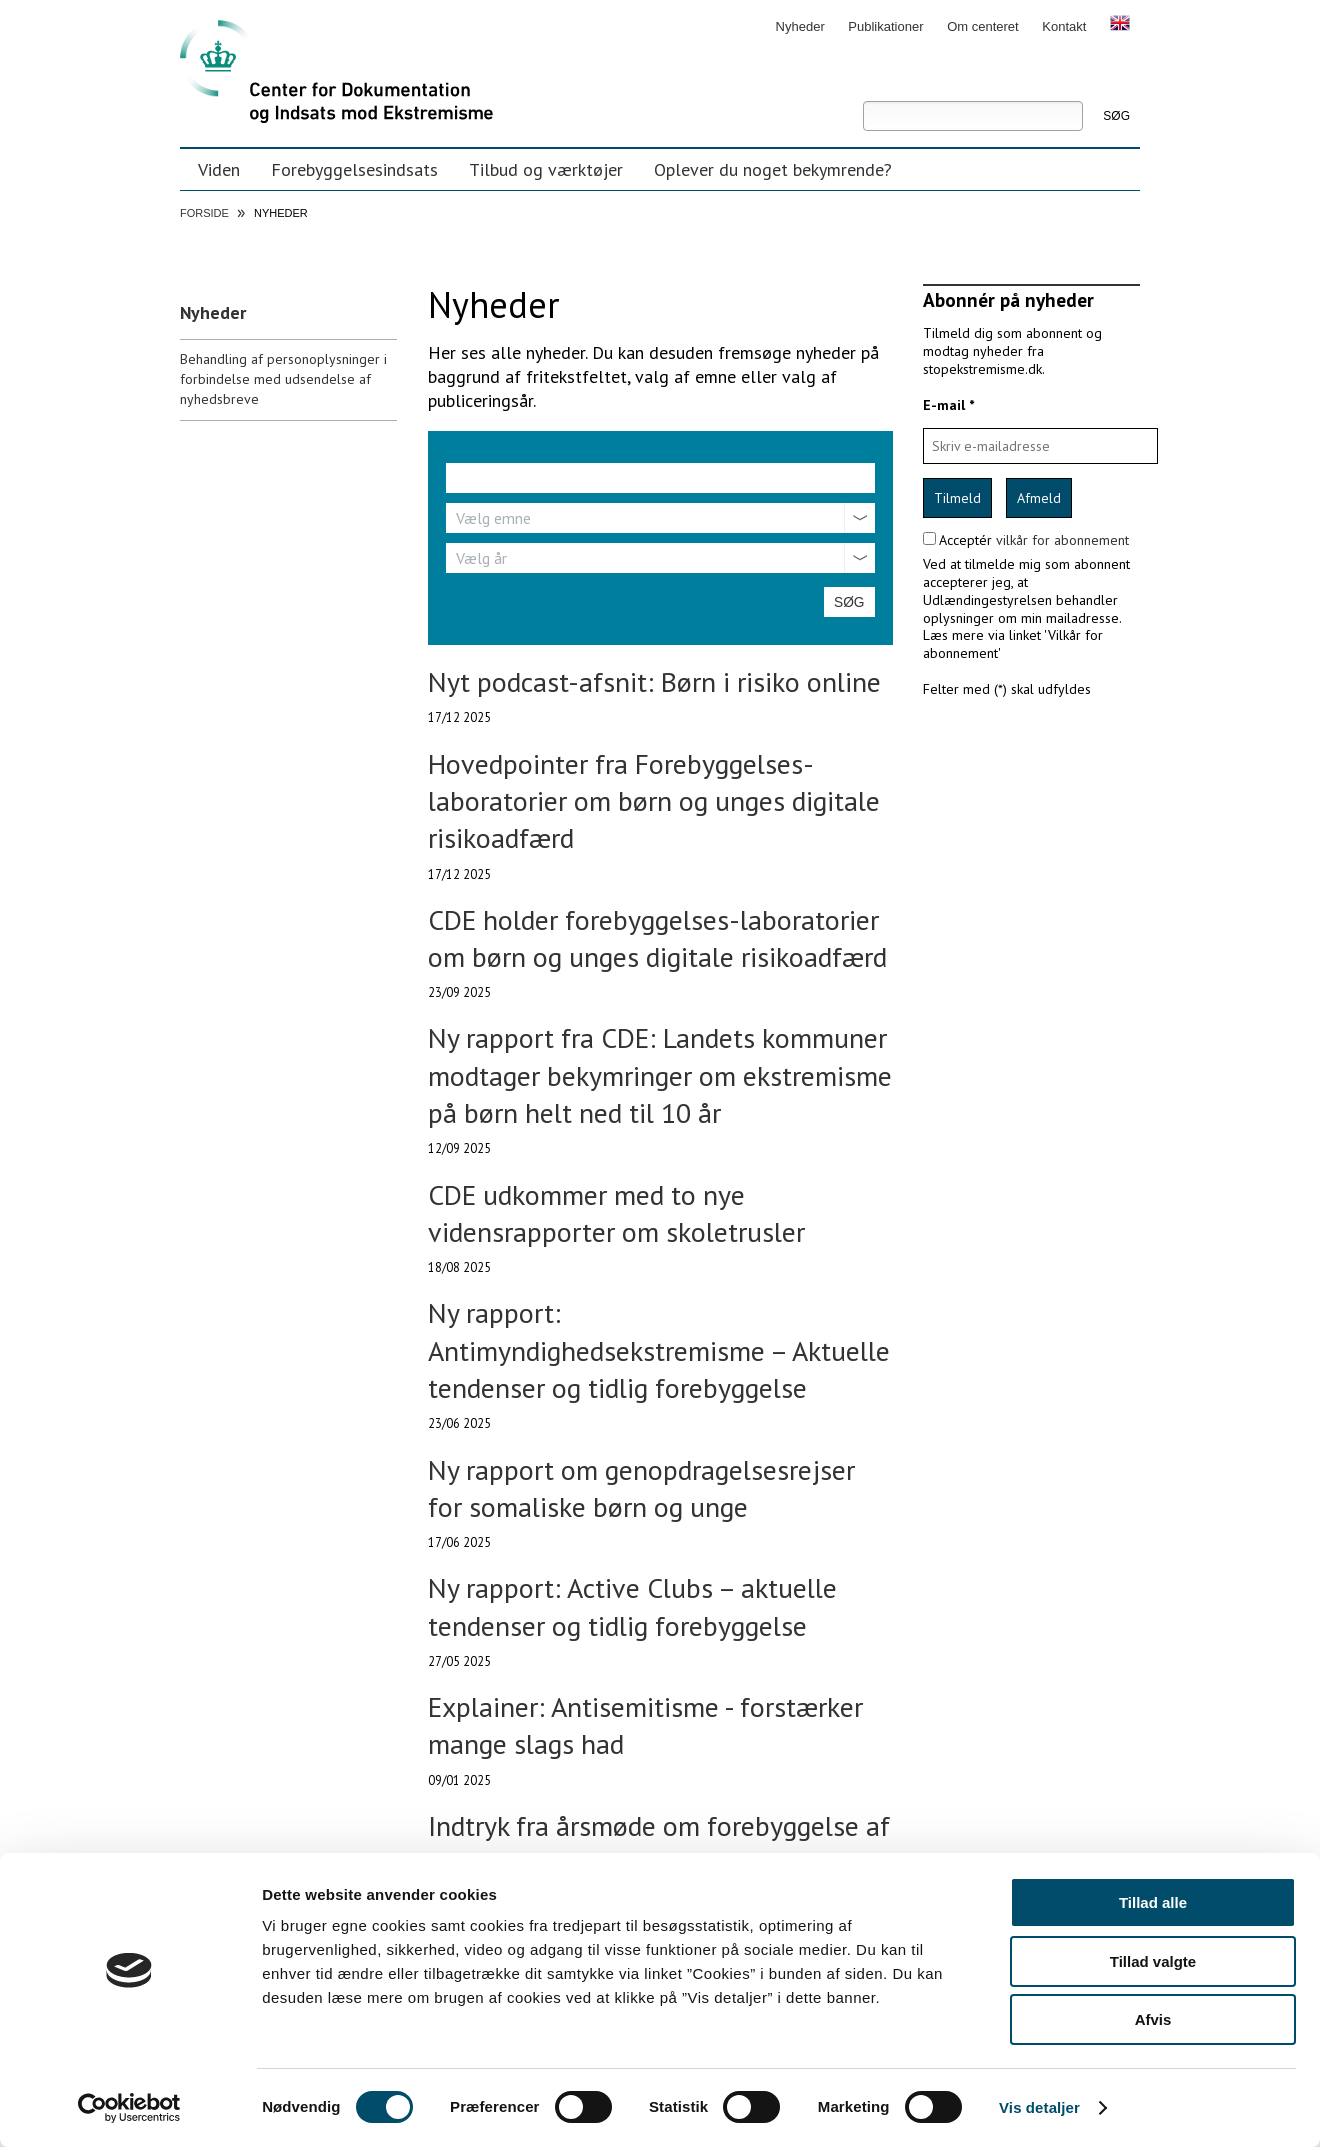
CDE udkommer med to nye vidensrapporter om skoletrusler (616, 1213)
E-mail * (948, 405)
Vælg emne (493, 518)
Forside (204, 213)
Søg (862, 86)
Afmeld (1039, 498)
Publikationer (885, 26)
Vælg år (481, 558)
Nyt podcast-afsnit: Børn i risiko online (654, 681)
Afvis (1153, 2019)
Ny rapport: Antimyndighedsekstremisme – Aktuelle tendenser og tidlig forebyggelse (659, 1350)
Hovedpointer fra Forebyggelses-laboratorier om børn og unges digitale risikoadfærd (654, 801)
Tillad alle (1153, 1902)
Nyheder (800, 26)
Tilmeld (957, 498)
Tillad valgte (1153, 1961)
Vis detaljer (1039, 2107)
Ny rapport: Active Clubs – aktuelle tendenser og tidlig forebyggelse (632, 1606)
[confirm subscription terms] (929, 538)
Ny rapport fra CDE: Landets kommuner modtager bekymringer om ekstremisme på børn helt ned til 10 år (660, 1075)
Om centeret (983, 26)
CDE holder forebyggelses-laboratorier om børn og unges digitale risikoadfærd (657, 938)
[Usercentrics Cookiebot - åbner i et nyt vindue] (129, 2108)
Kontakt (1064, 26)
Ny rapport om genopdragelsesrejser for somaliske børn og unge (641, 1488)
